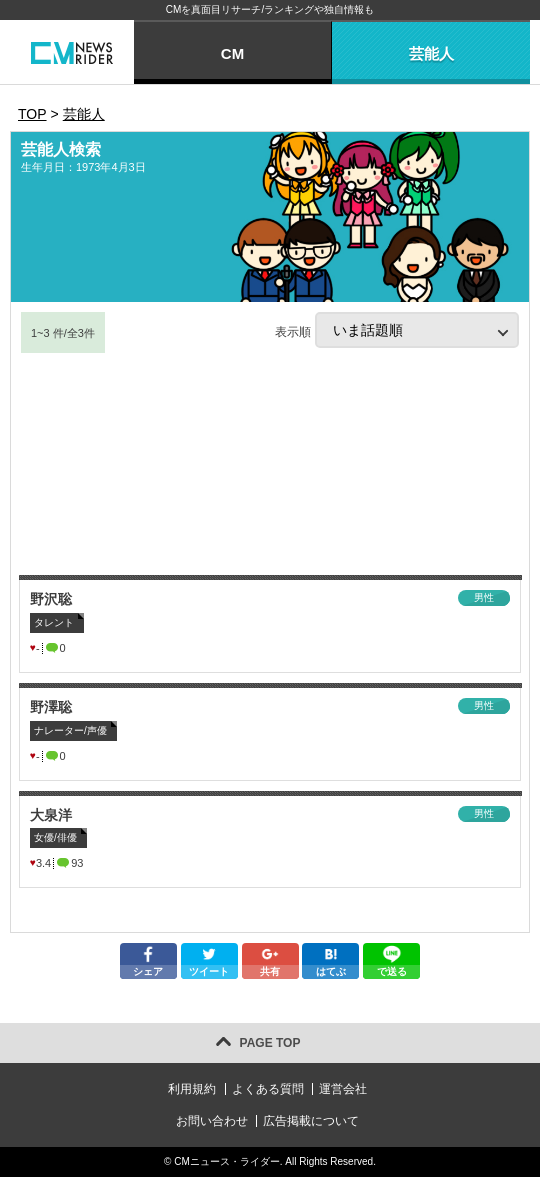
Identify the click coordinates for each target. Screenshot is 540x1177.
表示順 (397, 330)
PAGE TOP (270, 1043)
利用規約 (192, 1089)
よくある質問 (268, 1089)
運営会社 (343, 1089)
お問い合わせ (212, 1121)
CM (232, 53)
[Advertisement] (270, 465)
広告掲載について (311, 1121)
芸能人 (431, 53)
